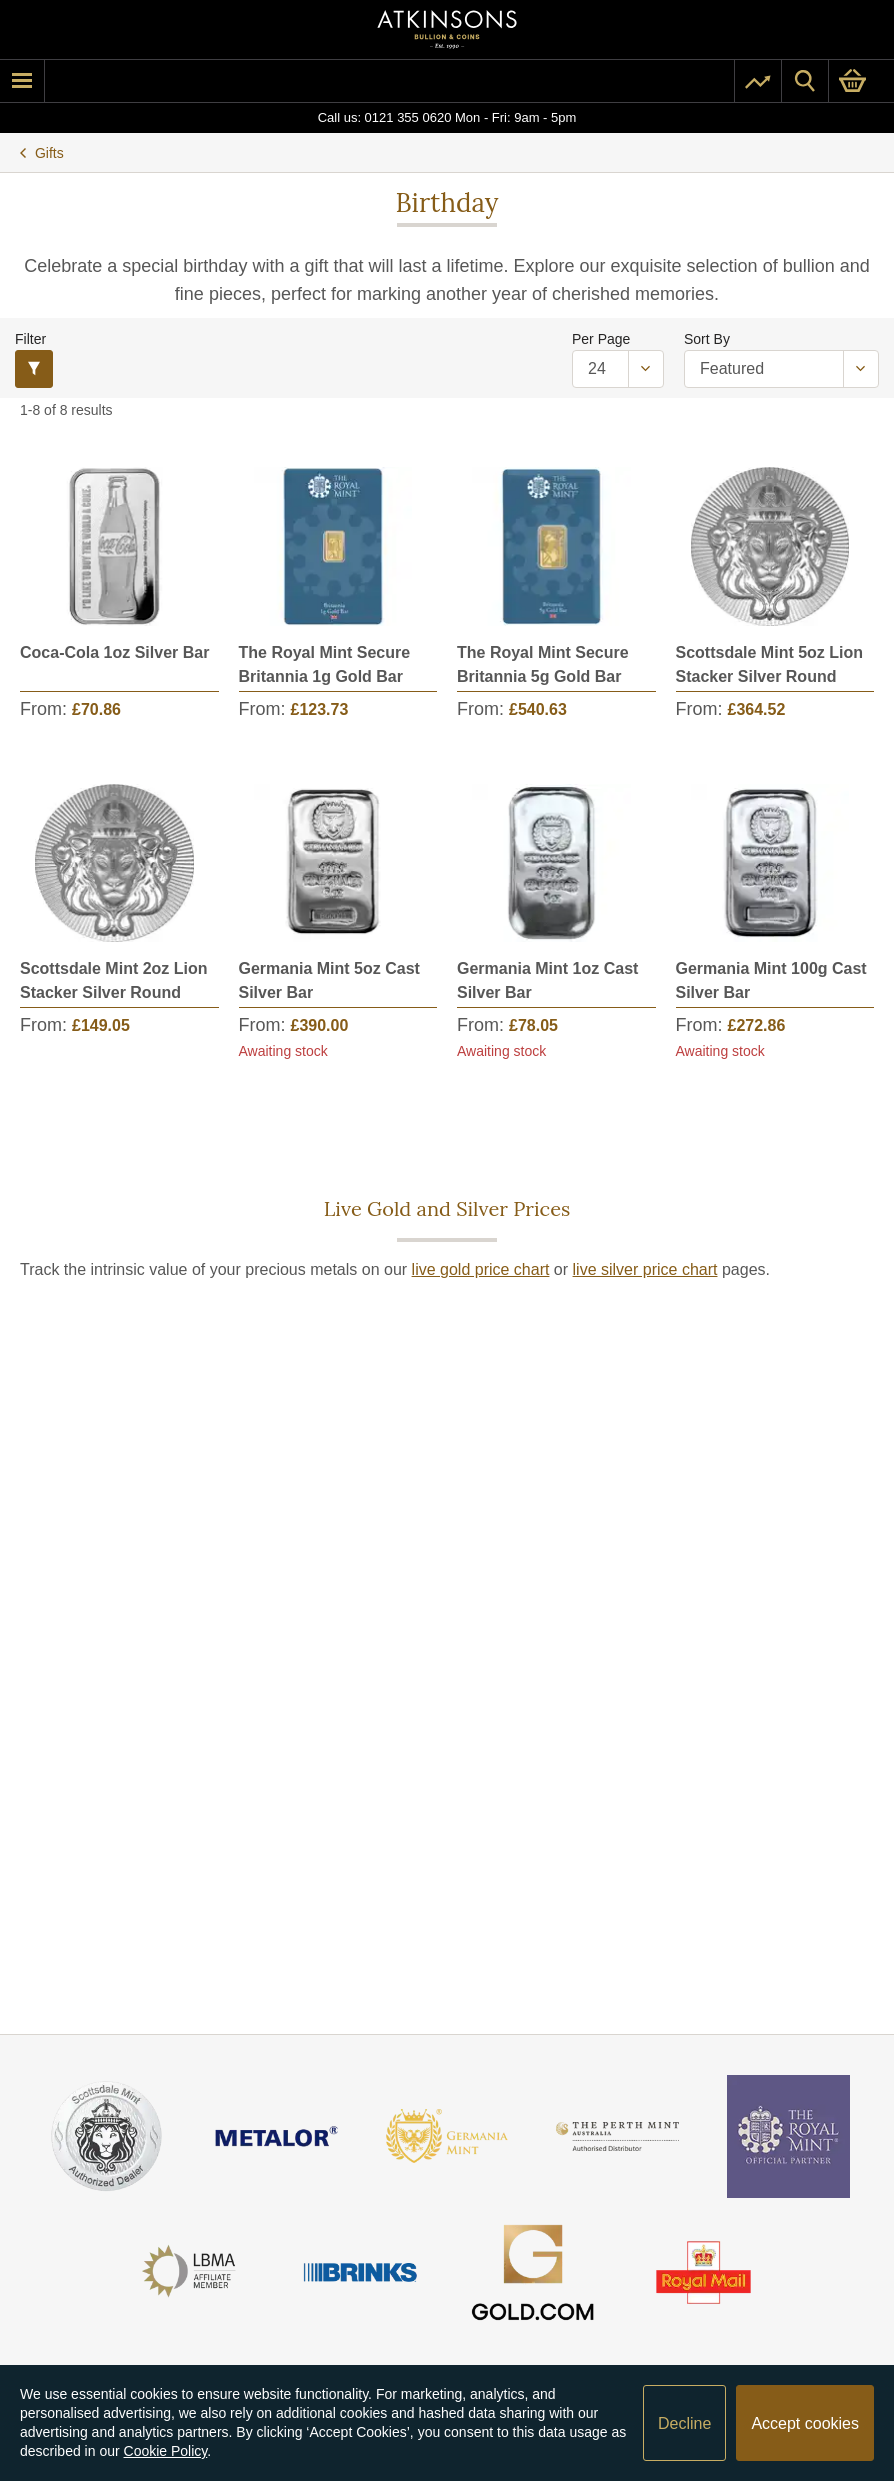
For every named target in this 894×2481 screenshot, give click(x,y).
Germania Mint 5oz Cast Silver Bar (329, 980)
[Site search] (805, 81)
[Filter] (34, 369)
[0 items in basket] (861, 81)
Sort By (707, 339)
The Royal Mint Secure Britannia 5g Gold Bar (543, 664)
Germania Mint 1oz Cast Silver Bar (547, 980)
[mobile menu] (22, 81)
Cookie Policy (166, 2451)
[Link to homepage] (447, 29)
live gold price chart (481, 1269)
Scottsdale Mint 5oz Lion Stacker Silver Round (770, 664)
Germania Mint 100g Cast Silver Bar (771, 980)
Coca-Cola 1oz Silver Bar (114, 652)
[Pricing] (758, 81)
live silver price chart (645, 1269)
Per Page (601, 339)
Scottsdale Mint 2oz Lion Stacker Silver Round (114, 980)
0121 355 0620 (408, 117)
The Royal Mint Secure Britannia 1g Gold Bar (325, 664)
